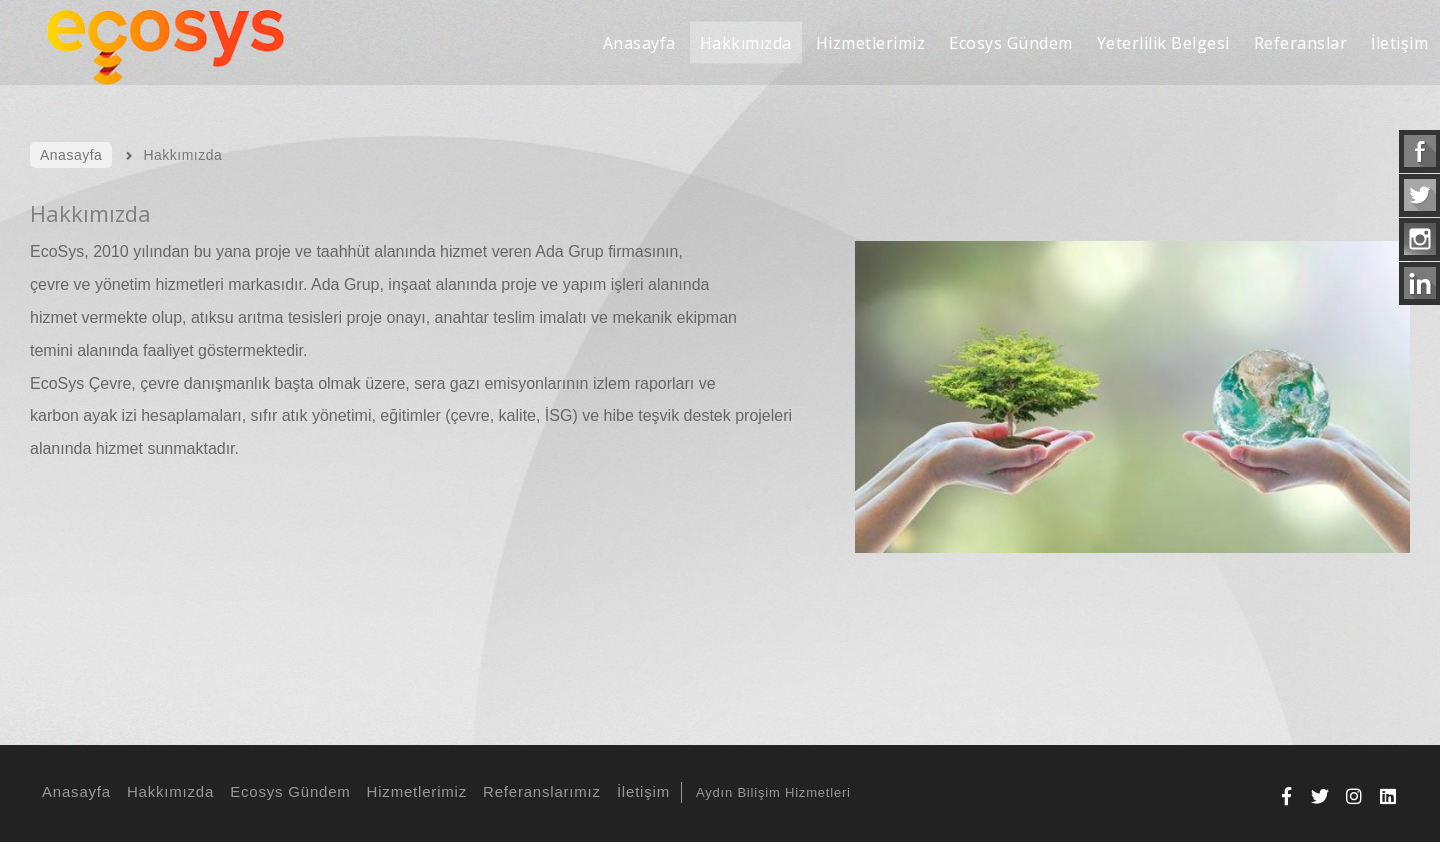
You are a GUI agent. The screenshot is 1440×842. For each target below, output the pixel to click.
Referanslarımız (539, 791)
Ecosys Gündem (287, 791)
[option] (1122, 426)
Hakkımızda (167, 791)
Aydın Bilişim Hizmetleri (773, 792)
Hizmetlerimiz (414, 791)
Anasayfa (73, 791)
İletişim (640, 791)
